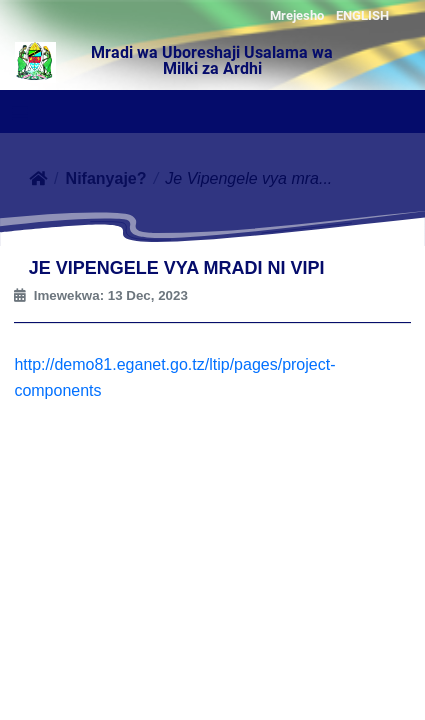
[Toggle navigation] (20, 113)
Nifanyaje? (106, 178)
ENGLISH (362, 15)
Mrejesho (297, 15)
